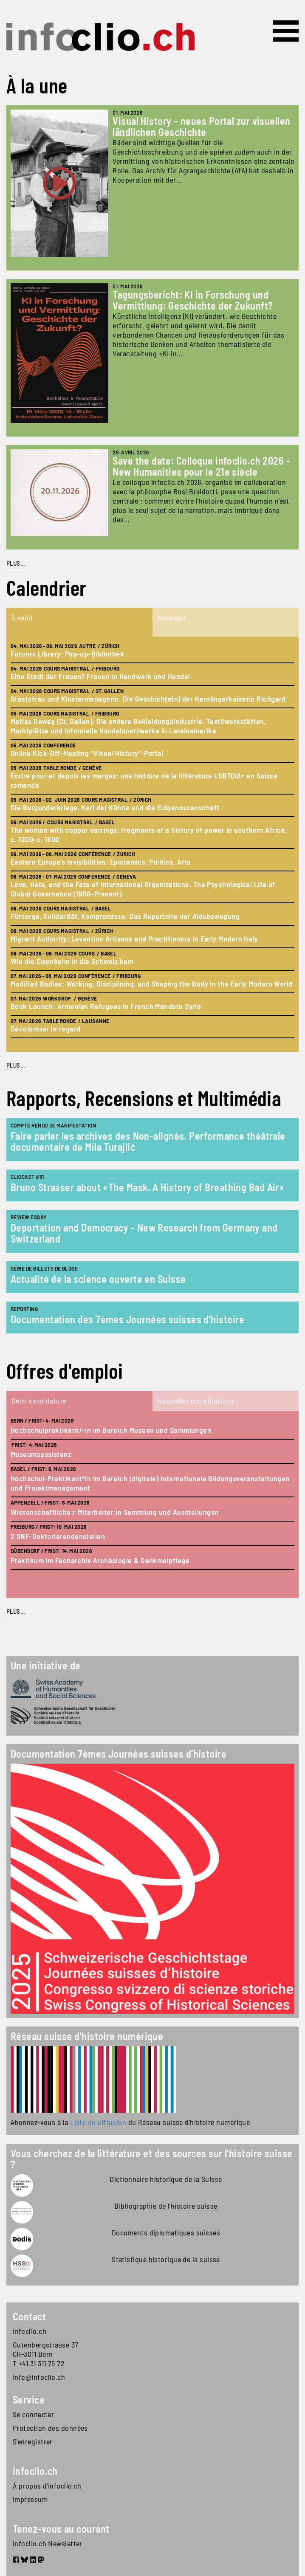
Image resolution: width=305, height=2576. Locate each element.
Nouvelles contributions (196, 1400)
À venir (22, 617)
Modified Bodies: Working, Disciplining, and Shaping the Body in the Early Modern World (152, 983)
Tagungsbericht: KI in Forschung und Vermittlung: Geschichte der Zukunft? (193, 300)
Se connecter (33, 2414)
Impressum (30, 2499)
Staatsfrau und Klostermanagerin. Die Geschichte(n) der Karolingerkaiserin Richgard (148, 698)
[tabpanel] (152, 844)
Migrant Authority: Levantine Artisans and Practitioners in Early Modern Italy (134, 938)
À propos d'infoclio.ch (47, 2485)
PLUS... (16, 563)
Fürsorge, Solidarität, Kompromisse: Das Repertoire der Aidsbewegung (125, 916)
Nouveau (171, 617)
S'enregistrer (33, 2441)
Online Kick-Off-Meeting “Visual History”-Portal (87, 753)
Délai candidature (39, 1400)
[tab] (79, 622)
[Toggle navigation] (286, 31)
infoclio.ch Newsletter (47, 2543)
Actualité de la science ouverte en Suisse (98, 1279)
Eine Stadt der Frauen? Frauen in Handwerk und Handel (100, 676)
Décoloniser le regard (45, 1028)
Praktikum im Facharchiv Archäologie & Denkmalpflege (100, 1560)
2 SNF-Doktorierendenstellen (58, 1536)
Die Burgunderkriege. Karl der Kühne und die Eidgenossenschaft (115, 807)
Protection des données (50, 2427)
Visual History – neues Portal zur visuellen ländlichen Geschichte (201, 126)
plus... (16, 1065)
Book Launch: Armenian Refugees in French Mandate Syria (106, 1006)
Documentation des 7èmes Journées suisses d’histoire (127, 1319)
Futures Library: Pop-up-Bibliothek (67, 653)
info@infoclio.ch (39, 2377)
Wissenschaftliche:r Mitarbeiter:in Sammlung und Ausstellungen (115, 1511)
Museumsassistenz (41, 1454)
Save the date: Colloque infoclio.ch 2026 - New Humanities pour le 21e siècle (201, 466)
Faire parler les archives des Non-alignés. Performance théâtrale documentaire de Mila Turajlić (148, 1141)
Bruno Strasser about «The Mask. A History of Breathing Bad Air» (147, 1187)
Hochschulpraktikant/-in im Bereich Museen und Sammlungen (111, 1430)
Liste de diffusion (98, 2122)
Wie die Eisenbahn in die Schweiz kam (72, 961)
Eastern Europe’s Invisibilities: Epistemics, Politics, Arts (101, 861)
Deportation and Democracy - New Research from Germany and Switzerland (144, 1233)
